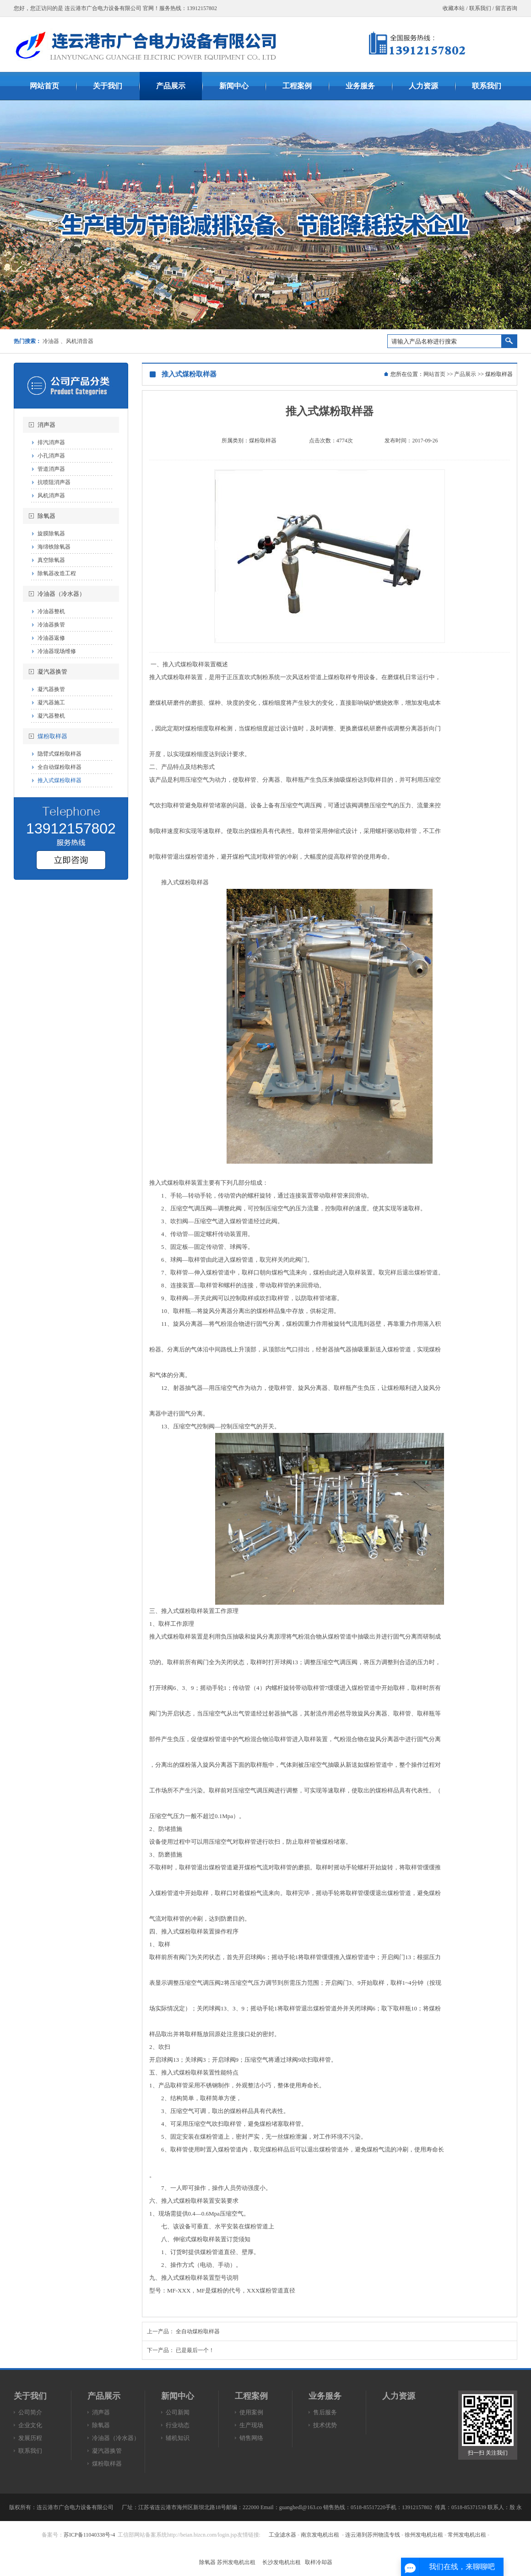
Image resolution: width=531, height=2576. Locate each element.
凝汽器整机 (51, 716)
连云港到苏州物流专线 (372, 2535)
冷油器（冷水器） (61, 593)
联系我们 (480, 8)
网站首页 (434, 374)
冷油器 (51, 341)
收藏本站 (454, 8)
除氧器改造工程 (57, 573)
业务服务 (325, 2396)
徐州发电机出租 (424, 2535)
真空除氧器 (51, 560)
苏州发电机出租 (236, 2562)
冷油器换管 (51, 624)
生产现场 (251, 2425)
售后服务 (325, 2412)
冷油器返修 (51, 638)
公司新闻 (178, 2412)
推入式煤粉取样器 (59, 780)
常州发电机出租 (467, 2535)
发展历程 (30, 2437)
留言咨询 (506, 8)
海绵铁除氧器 (54, 547)
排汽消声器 (51, 442)
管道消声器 (51, 469)
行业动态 (178, 2425)
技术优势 (325, 2425)
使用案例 (251, 2412)
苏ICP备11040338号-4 (89, 2535)
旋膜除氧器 (51, 533)
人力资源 (398, 2396)
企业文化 (30, 2425)
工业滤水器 (282, 2535)
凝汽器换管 (52, 671)
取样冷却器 (318, 2562)
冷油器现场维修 (57, 651)
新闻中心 (177, 2396)
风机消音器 (79, 341)
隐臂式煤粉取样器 (59, 754)
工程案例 (251, 2396)
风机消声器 (51, 495)
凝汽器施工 (51, 702)
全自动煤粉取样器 (59, 767)
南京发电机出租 (320, 2535)
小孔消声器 (51, 455)
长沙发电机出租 (281, 2562)
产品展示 (465, 374)
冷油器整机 (51, 611)
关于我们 (30, 2396)
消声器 (46, 424)
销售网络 (251, 2437)
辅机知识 (178, 2437)
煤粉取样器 (52, 736)
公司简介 (30, 2412)
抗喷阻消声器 (54, 482)
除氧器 (46, 515)
